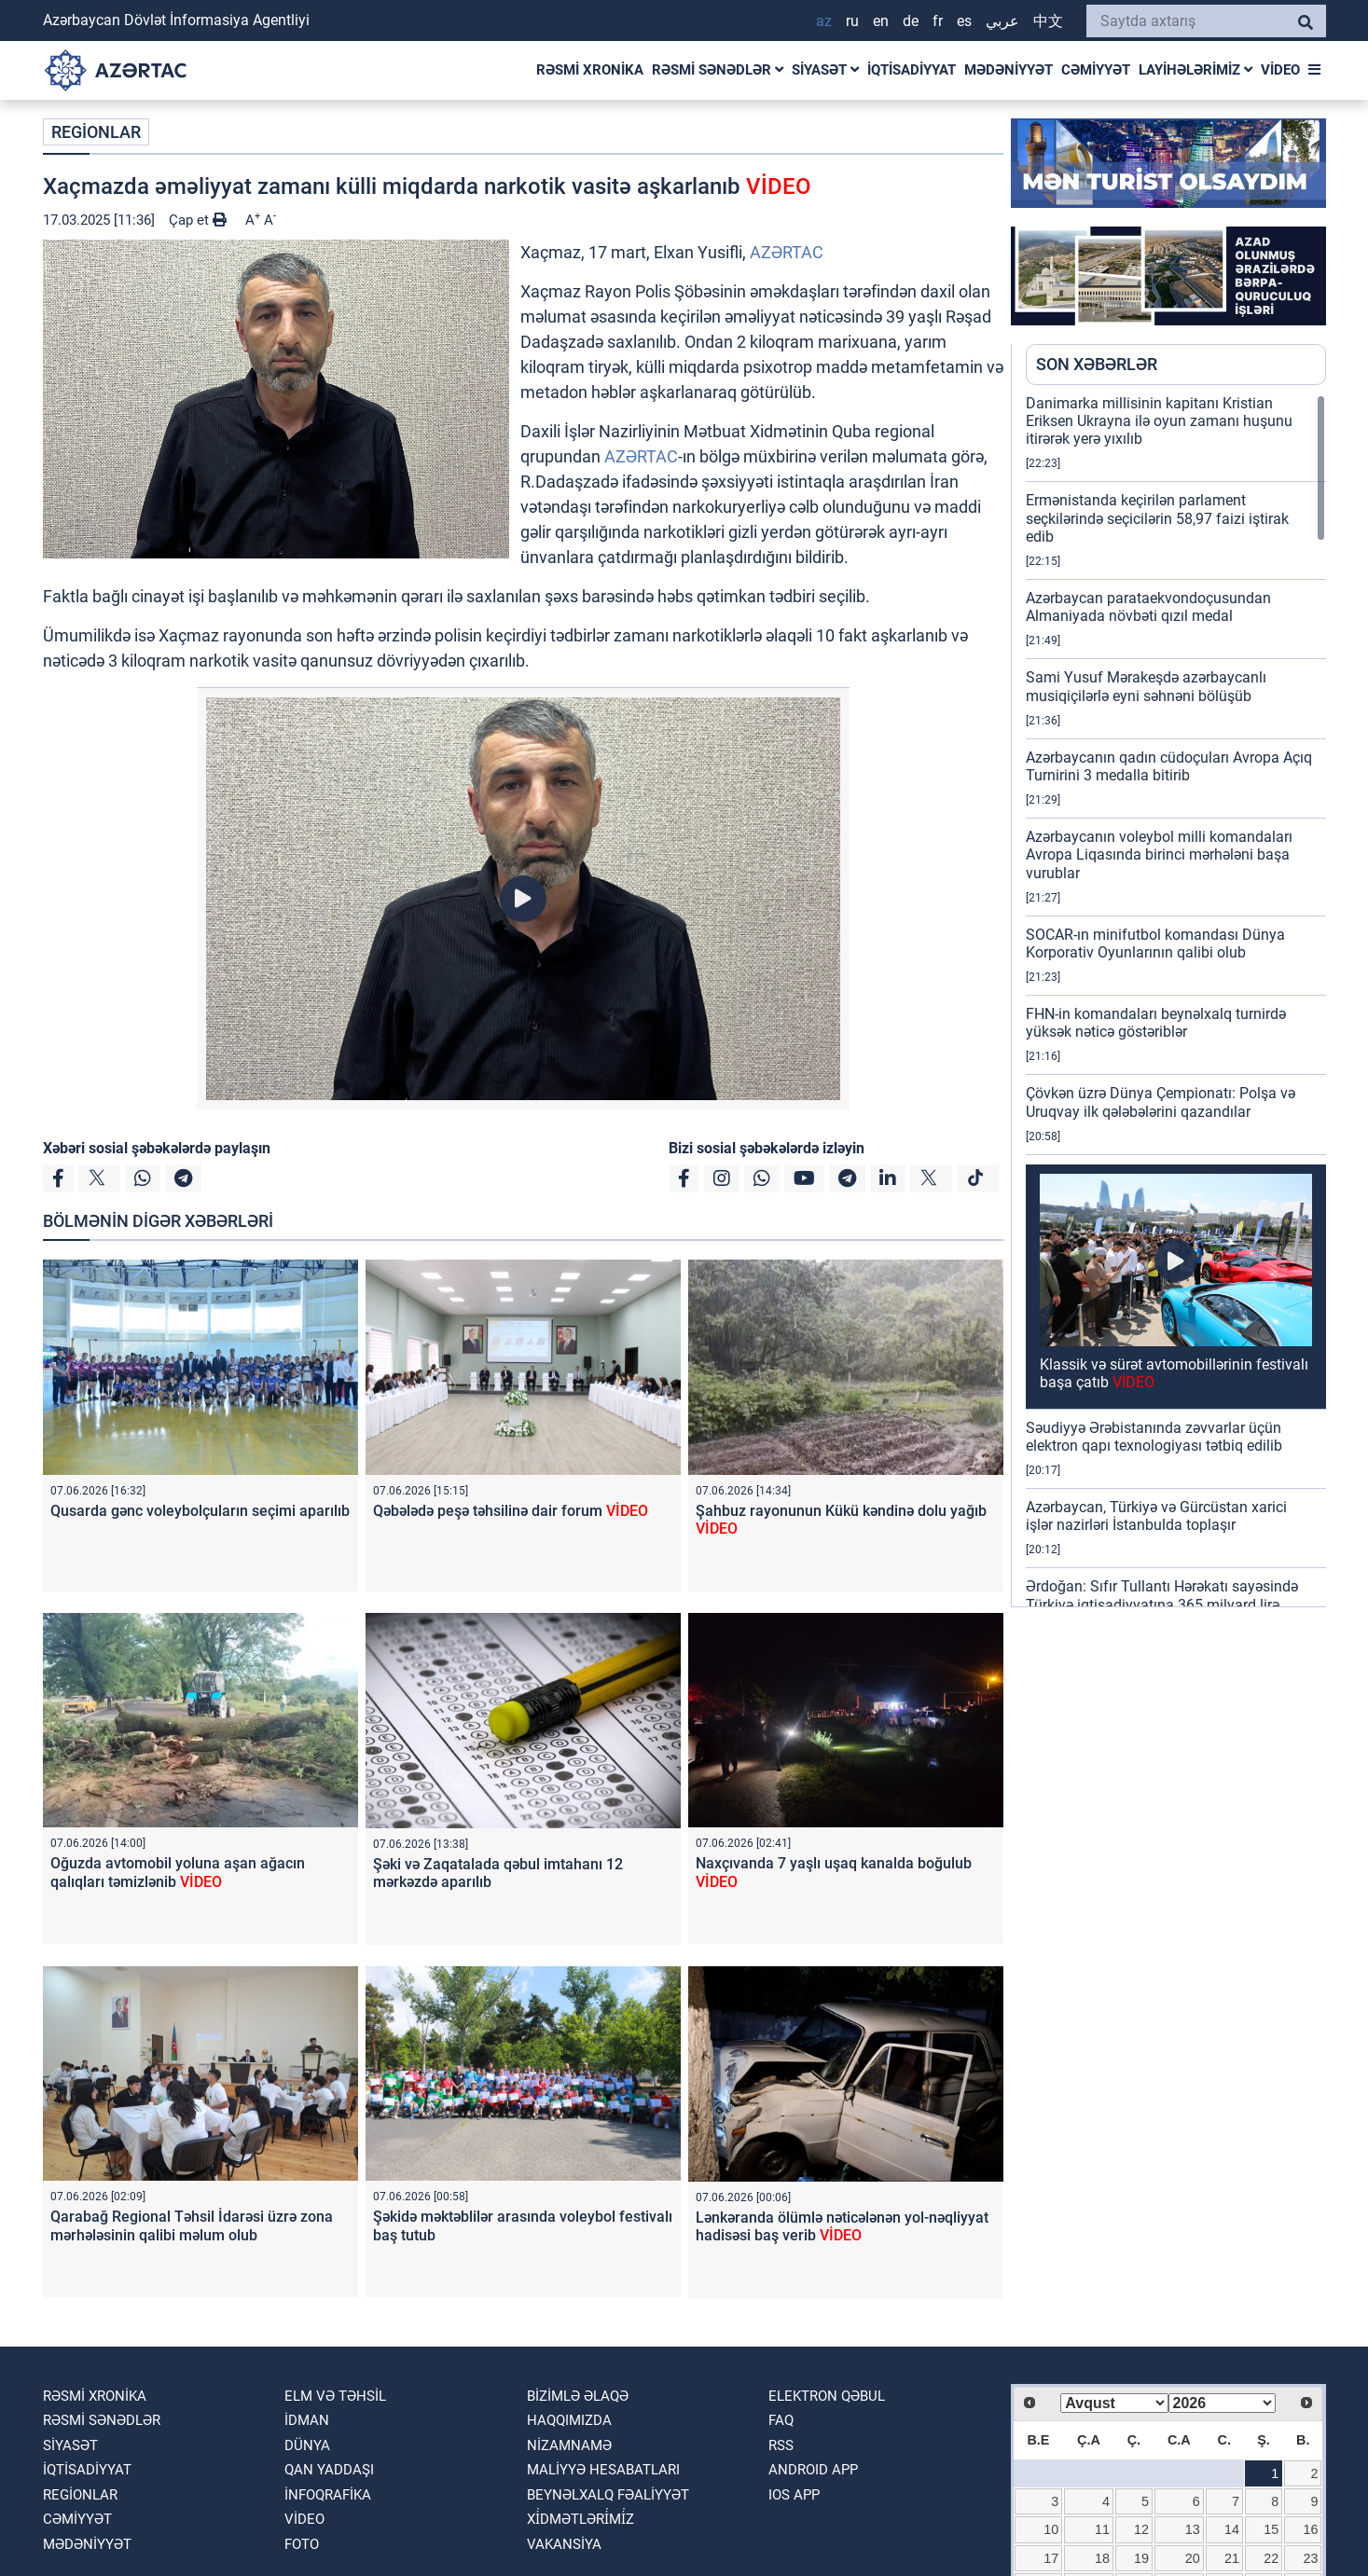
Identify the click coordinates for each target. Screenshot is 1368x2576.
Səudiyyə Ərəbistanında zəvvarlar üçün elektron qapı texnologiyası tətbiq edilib (1154, 1436)
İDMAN (306, 2420)
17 (1050, 2558)
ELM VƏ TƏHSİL (335, 2396)
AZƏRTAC (786, 252)
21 (1231, 2558)
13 (1192, 2529)
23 (1310, 2558)
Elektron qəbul (826, 2396)
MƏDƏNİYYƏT (1008, 70)
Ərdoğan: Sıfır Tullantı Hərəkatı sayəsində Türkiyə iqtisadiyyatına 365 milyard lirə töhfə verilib (1162, 1604)
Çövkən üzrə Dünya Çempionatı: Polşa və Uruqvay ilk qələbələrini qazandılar (1160, 1102)
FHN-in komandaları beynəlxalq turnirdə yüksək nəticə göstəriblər (1156, 1022)
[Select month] (1114, 2403)
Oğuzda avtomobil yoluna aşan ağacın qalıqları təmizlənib (177, 1872)
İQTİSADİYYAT (911, 70)
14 (1231, 2529)
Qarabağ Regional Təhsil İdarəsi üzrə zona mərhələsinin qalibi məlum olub (191, 2225)
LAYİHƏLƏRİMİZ (1195, 70)
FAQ (781, 2420)
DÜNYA (307, 2445)
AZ (824, 21)
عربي (1002, 21)
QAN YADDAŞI (329, 2469)
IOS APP (794, 2494)
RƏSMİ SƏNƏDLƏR (717, 70)
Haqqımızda (569, 2420)
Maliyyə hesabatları (603, 2469)
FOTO (301, 2544)
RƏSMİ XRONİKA (589, 70)
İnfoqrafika (327, 2494)
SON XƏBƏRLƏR (1096, 364)
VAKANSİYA (564, 2544)
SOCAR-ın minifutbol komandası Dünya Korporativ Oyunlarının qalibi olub (1155, 943)
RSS (781, 2445)
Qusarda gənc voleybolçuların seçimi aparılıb (200, 1511)
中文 (1048, 21)
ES (964, 21)
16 (1310, 2529)
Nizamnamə (569, 2445)
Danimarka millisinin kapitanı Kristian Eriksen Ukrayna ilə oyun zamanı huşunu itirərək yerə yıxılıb (1159, 421)
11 (1102, 2529)
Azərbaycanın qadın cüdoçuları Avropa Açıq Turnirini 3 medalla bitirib (1169, 766)
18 (1102, 2558)
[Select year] (1222, 2403)
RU (852, 21)
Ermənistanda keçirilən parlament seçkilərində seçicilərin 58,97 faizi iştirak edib (1157, 517)
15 (1271, 2529)
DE (911, 21)
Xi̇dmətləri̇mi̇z (580, 2519)
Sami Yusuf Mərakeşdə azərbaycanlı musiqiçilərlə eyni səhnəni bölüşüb (1146, 686)
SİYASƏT (825, 70)
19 (1141, 2558)
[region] (1176, 1000)
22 (1271, 2558)
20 (1192, 2558)
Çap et (198, 220)
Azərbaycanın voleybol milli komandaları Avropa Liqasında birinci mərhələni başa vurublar (1159, 854)
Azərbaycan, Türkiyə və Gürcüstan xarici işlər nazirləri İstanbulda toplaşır (1156, 1516)
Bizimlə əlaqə (578, 2396)
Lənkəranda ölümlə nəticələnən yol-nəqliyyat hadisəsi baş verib (842, 2226)
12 (1141, 2529)
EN (881, 21)
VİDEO (1280, 70)
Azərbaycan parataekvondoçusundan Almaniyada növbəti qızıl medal (1148, 607)
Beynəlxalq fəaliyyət (608, 2494)
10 (1050, 2529)
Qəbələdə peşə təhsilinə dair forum (510, 1511)
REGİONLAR (96, 132)
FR (938, 21)
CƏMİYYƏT (1095, 70)
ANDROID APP (813, 2469)
